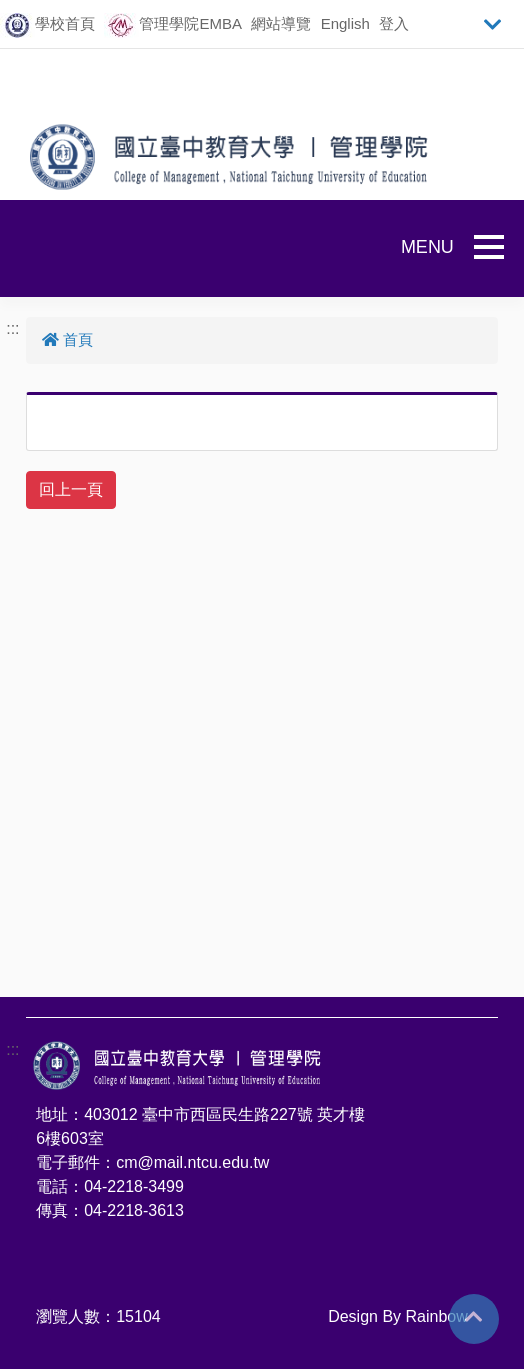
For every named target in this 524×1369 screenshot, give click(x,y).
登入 (394, 23)
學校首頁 (65, 23)
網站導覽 (281, 23)
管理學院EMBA (190, 23)
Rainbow (437, 1316)
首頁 (67, 339)
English (345, 23)
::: (12, 328)
